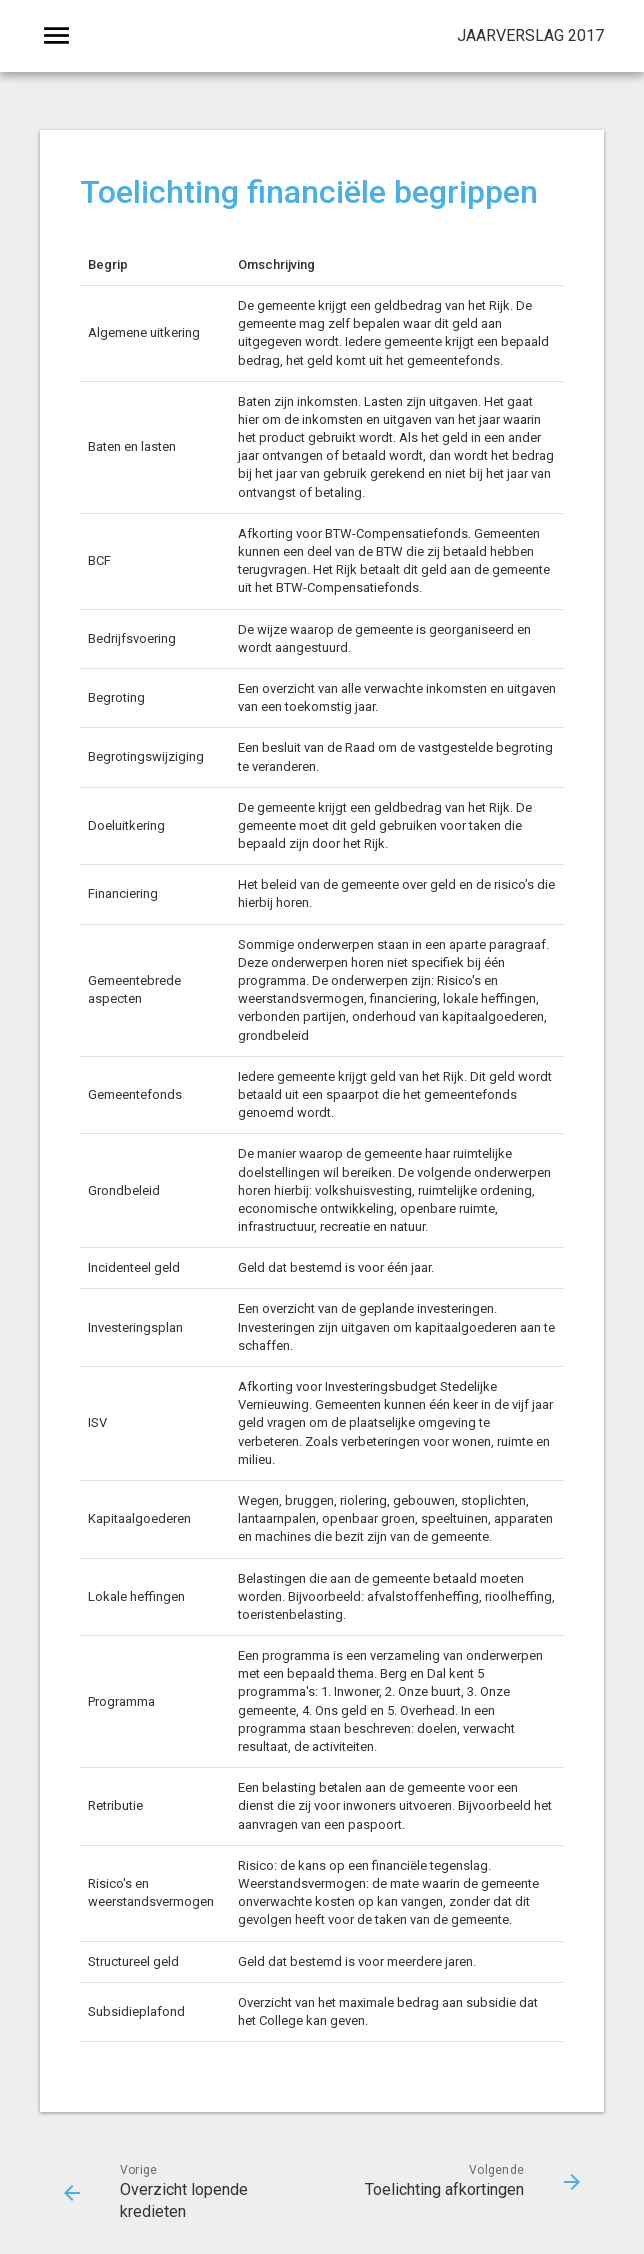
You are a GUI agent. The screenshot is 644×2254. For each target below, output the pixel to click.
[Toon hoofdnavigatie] (56, 36)
